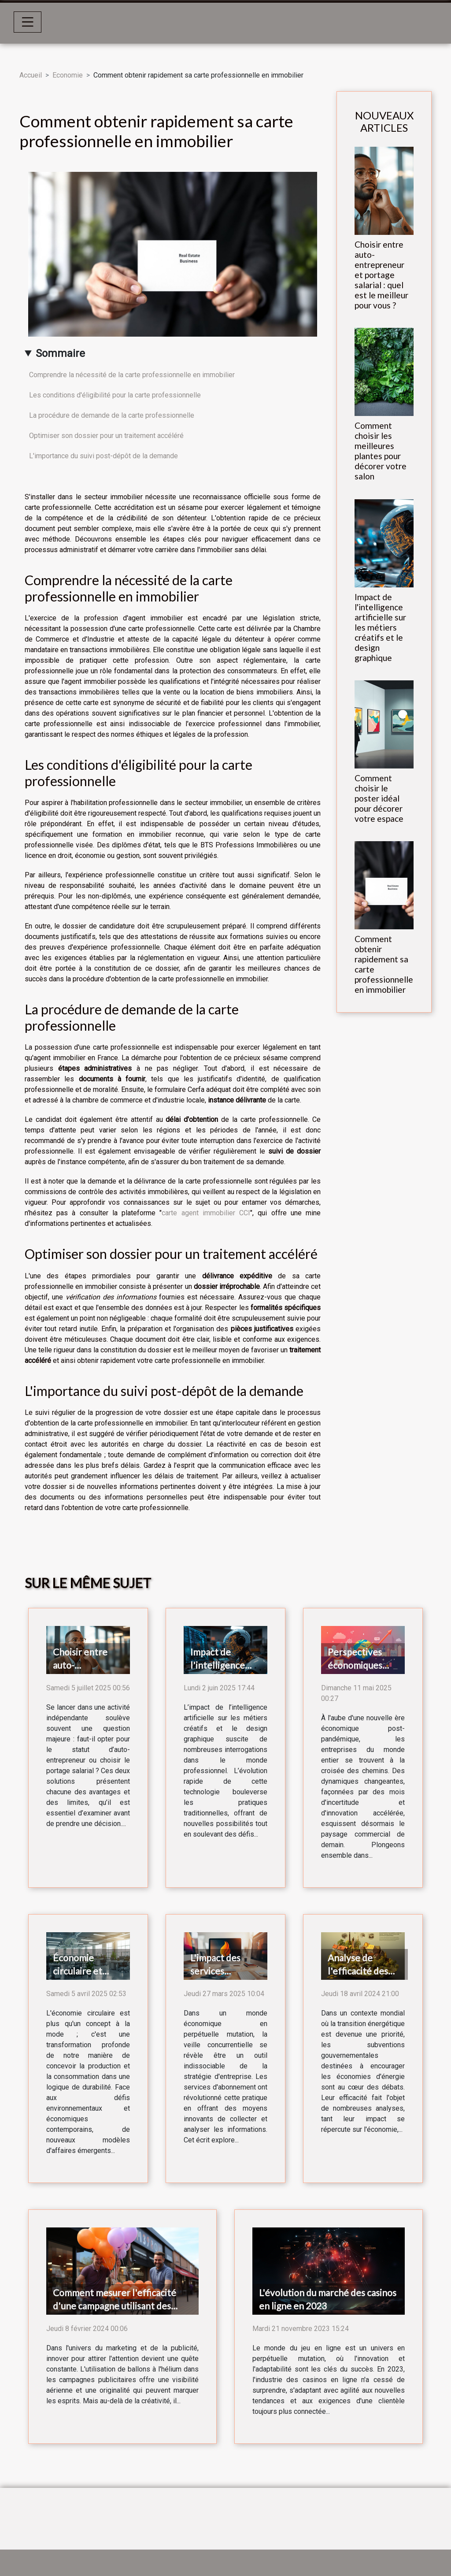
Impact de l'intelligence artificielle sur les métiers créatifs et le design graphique (380, 627)
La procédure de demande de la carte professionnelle (111, 415)
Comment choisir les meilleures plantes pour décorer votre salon (381, 450)
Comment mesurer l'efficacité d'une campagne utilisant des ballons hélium (114, 2305)
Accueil (30, 75)
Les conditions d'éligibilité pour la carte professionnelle (115, 395)
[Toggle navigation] (28, 22)
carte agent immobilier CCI (206, 1213)
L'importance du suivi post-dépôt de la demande (103, 456)
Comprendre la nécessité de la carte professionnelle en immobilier (132, 375)
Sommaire (60, 353)
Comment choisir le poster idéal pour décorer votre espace (379, 798)
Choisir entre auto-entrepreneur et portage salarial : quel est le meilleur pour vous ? (381, 274)
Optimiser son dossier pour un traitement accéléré (106, 435)
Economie (67, 75)
